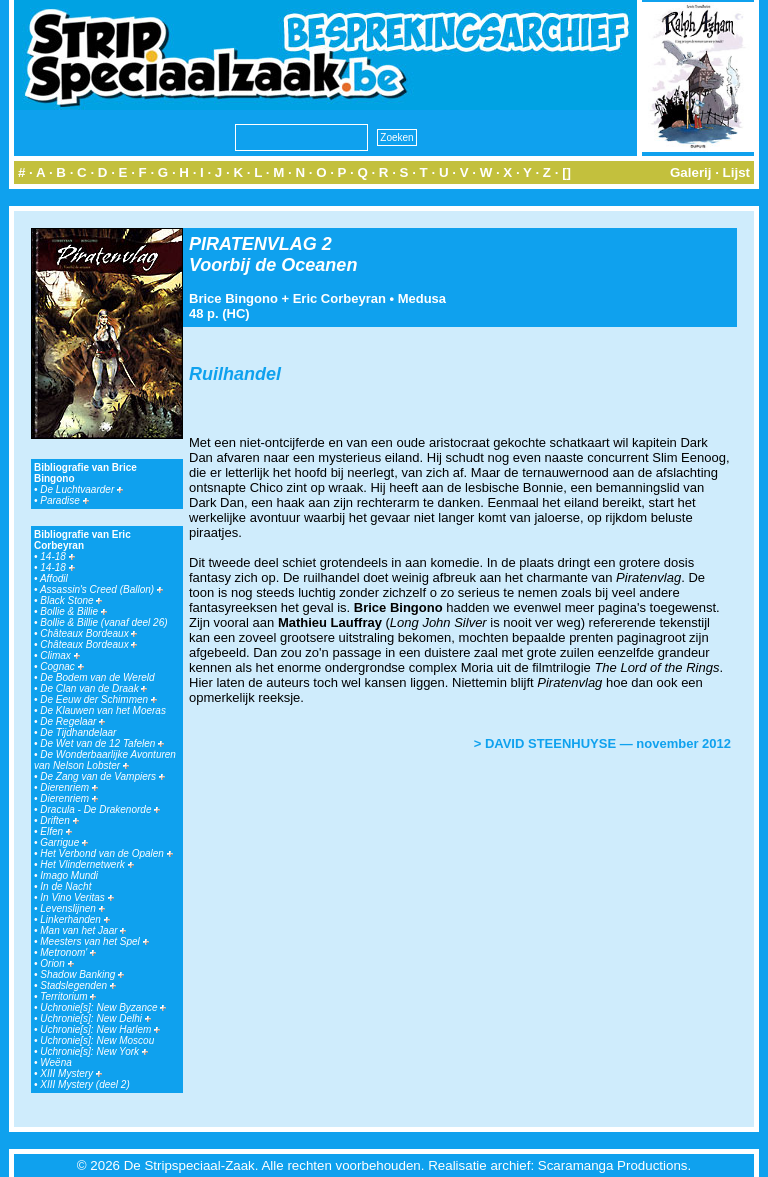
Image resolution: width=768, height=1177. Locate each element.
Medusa (422, 298)
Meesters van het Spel (94, 941)
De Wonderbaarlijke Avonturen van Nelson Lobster (105, 760)
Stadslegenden (78, 985)
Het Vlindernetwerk (86, 864)
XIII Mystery (71, 1073)
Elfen (56, 831)
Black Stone (71, 600)
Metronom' (68, 952)
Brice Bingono (233, 298)
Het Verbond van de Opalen (106, 853)
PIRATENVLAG (253, 244)
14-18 (57, 556)
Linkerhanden (74, 919)
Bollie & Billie (73, 611)
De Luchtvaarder (81, 489)
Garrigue (64, 842)
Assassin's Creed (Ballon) (101, 589)
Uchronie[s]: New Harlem (100, 1029)
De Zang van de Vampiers (102, 776)
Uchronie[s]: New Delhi (95, 1018)
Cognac (61, 666)
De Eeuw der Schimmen (98, 699)
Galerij (691, 172)
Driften (59, 820)
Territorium (68, 996)
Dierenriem (69, 787)
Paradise (64, 500)
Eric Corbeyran (339, 298)
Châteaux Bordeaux (88, 633)
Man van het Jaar (83, 930)
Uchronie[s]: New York (94, 1051)
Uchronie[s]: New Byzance (103, 1007)
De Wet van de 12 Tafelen (102, 743)
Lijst (736, 172)
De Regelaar (72, 721)
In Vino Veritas (76, 897)
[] (566, 172)
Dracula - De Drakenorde (100, 809)
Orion (56, 963)
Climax (59, 655)
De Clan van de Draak (93, 688)
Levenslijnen (72, 908)
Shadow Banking (82, 974)
